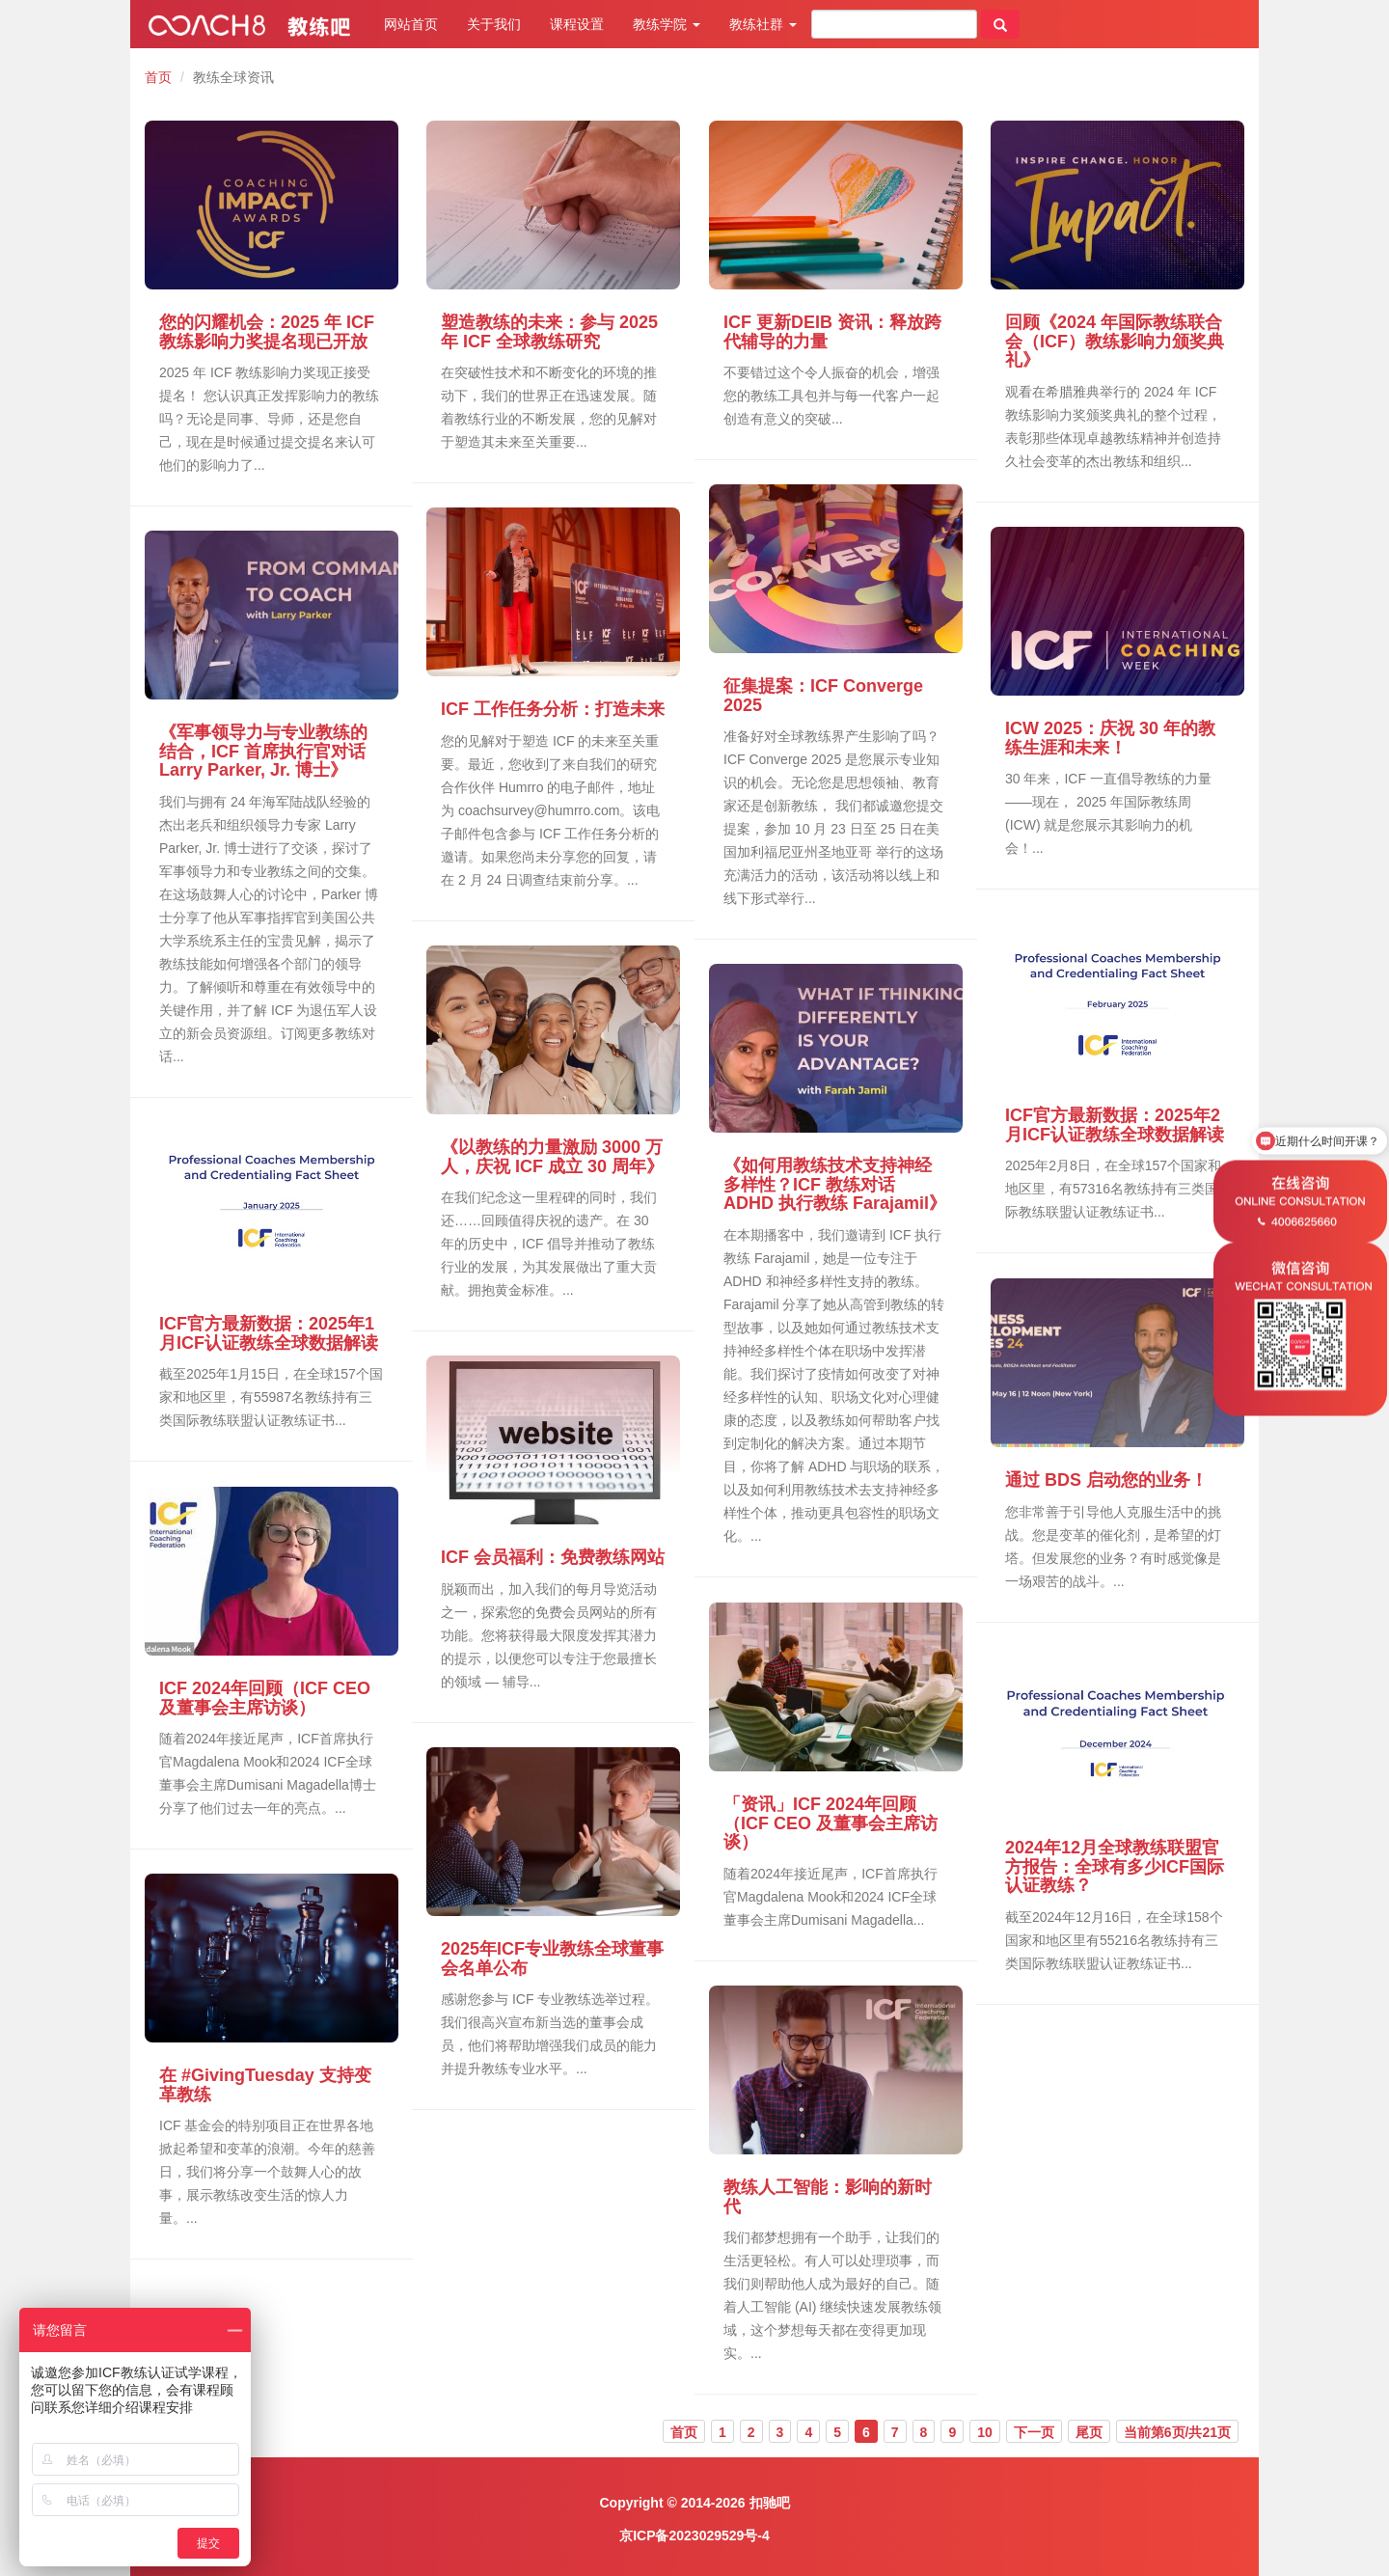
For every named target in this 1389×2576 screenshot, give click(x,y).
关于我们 (494, 24)
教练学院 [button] (666, 24)
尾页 (1089, 2432)
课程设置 (577, 24)
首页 (158, 77)
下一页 (1034, 2432)
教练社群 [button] (763, 24)
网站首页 (411, 24)
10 (985, 2432)
